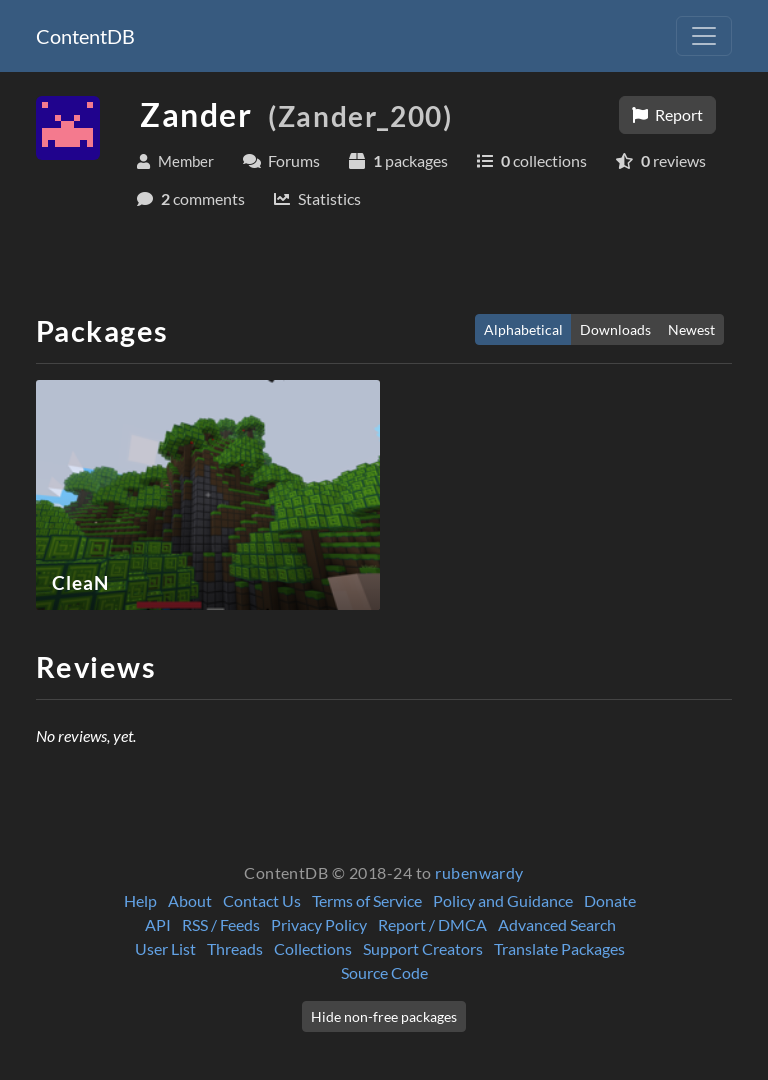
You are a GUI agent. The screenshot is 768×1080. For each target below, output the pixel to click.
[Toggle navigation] (704, 36)
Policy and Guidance (503, 900)
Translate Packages (559, 948)
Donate (610, 900)
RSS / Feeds (221, 924)
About (190, 900)
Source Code (384, 972)
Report (667, 114)
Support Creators (423, 948)
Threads (235, 948)
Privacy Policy (319, 924)
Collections (313, 948)
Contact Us (262, 900)
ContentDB (85, 36)
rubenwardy (479, 872)
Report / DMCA (432, 924)
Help (140, 900)
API (158, 924)
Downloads (615, 329)
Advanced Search (557, 924)
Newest (691, 329)
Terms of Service (367, 900)
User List (165, 948)
